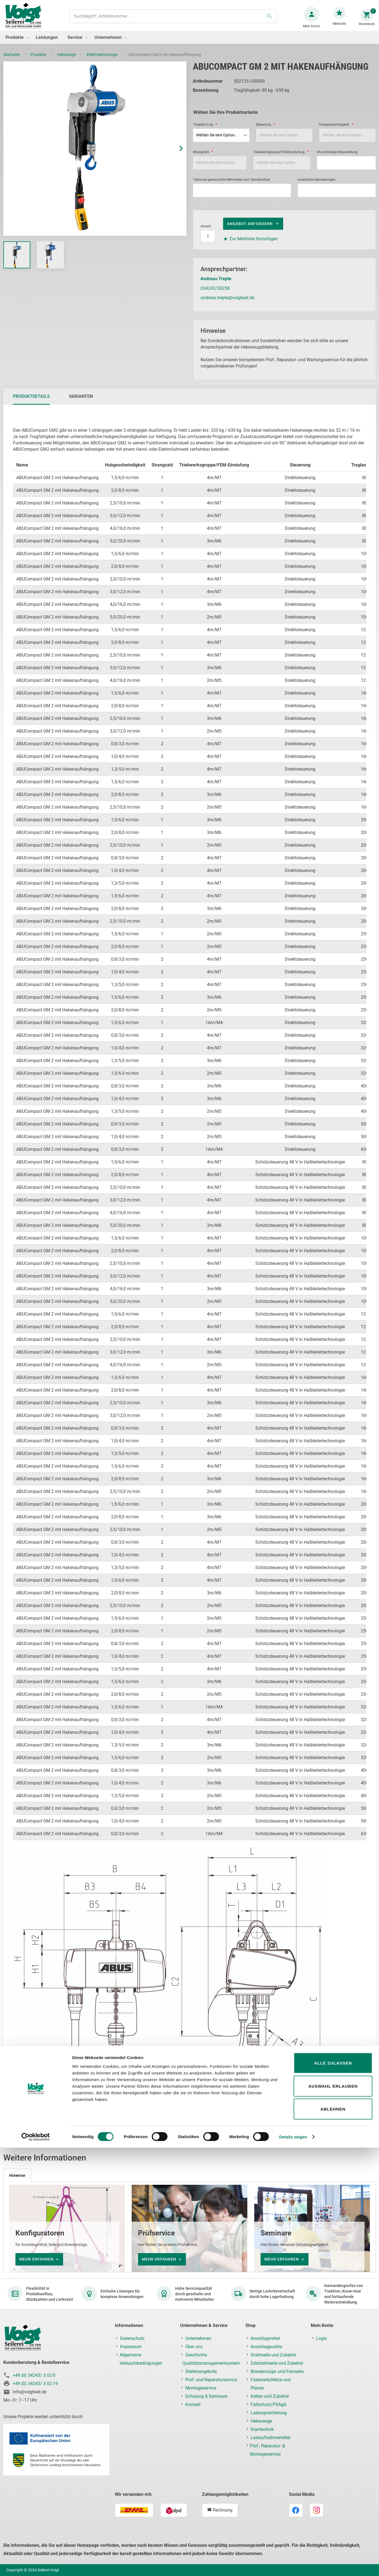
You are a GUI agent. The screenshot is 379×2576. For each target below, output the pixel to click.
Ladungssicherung (269, 2412)
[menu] (189, 42)
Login (321, 2338)
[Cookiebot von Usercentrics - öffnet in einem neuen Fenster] (36, 2565)
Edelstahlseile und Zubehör (277, 2363)
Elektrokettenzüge (102, 60)
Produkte (39, 60)
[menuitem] (15, 42)
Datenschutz (132, 2338)
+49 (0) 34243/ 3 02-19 (35, 2383)
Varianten (81, 401)
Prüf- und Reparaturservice (211, 2379)
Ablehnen (332, 2537)
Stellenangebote (201, 2371)
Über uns (193, 2346)
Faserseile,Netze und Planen (271, 2384)
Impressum (131, 2346)
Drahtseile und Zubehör (273, 2355)
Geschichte (196, 2355)
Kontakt (193, 2404)
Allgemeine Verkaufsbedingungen (141, 2359)
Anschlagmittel (265, 2338)
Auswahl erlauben (333, 2514)
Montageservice (200, 2388)
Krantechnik (262, 2429)
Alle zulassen (333, 2491)
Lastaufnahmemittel (270, 2437)
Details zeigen (293, 2565)
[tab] (31, 402)
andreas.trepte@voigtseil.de (227, 303)
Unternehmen (198, 2338)
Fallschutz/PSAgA (268, 2404)
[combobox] (172, 19)
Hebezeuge (67, 60)
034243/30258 (215, 293)
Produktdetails (31, 401)
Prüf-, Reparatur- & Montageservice (267, 2450)
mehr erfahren (36, 2259)
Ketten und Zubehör (270, 2396)
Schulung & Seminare (206, 2396)
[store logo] (25, 19)
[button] (175, 154)
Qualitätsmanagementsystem (211, 2363)
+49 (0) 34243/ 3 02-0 (34, 2375)
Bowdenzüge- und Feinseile (277, 2371)
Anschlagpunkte (266, 2346)
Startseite (12, 60)
